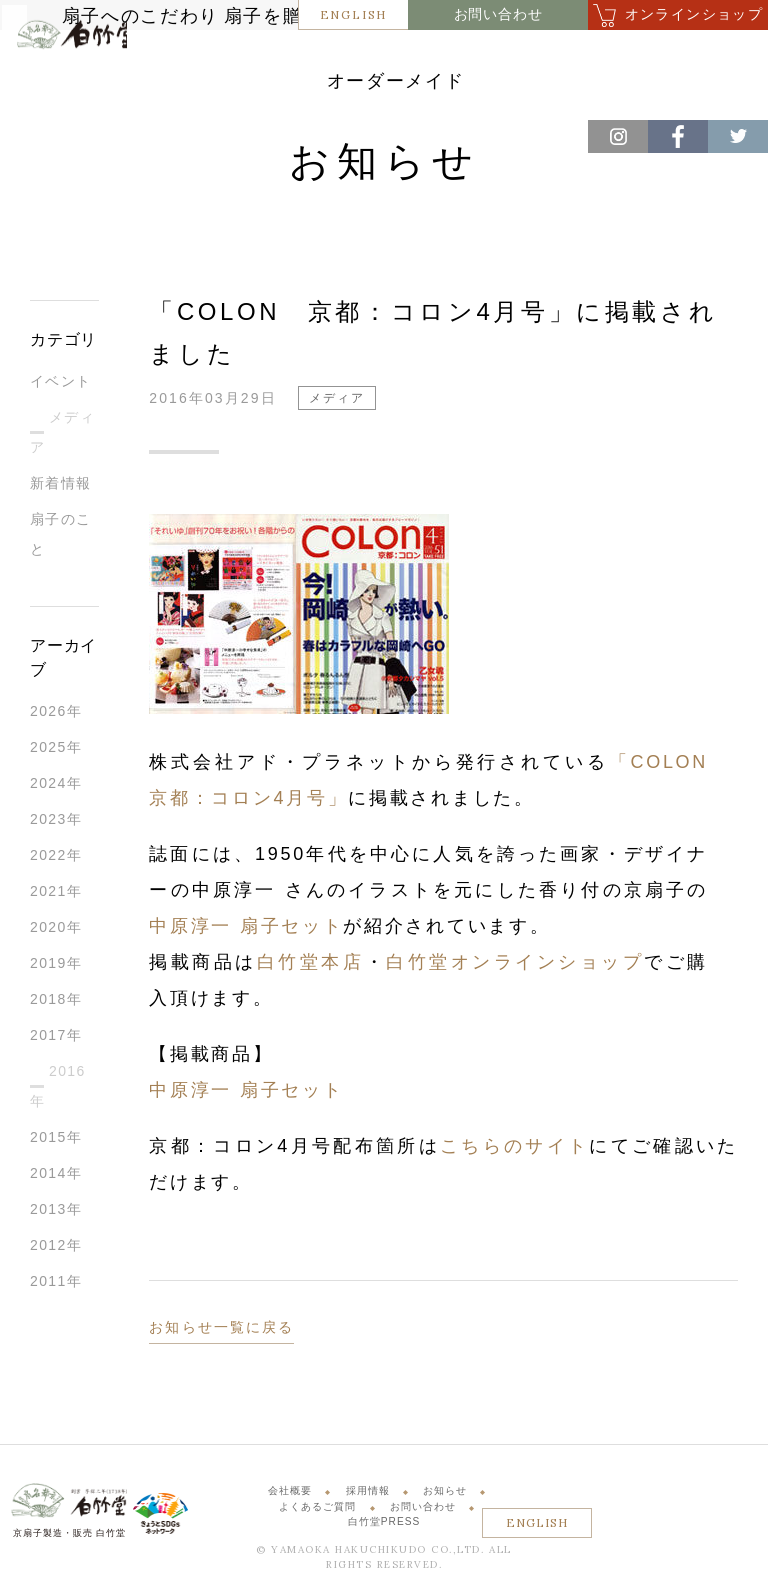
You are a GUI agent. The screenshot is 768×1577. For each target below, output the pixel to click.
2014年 (56, 1178)
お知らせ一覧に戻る (221, 1332)
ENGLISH (354, 14)
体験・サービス (353, 88)
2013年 (56, 1214)
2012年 (56, 1250)
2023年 (56, 824)
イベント (61, 386)
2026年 (56, 716)
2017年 (56, 1040)
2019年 (56, 968)
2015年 (56, 1142)
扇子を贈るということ (400, 57)
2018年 (56, 1004)
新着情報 (61, 488)
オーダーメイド (489, 88)
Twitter (738, 136)
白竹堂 (67, 84)
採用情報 (368, 1495)
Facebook (678, 136)
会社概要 (290, 1495)
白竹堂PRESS (384, 1526)
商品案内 (536, 57)
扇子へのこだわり (236, 57)
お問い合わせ (498, 14)
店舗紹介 (632, 57)
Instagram (618, 136)
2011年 (56, 1286)
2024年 (56, 788)
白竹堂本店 (311, 967)
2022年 (56, 860)
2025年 (56, 752)
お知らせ (445, 1495)
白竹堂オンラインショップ (515, 967)
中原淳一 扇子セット (246, 931)
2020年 (56, 932)
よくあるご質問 (317, 1510)
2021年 (56, 896)
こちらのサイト (514, 1151)
